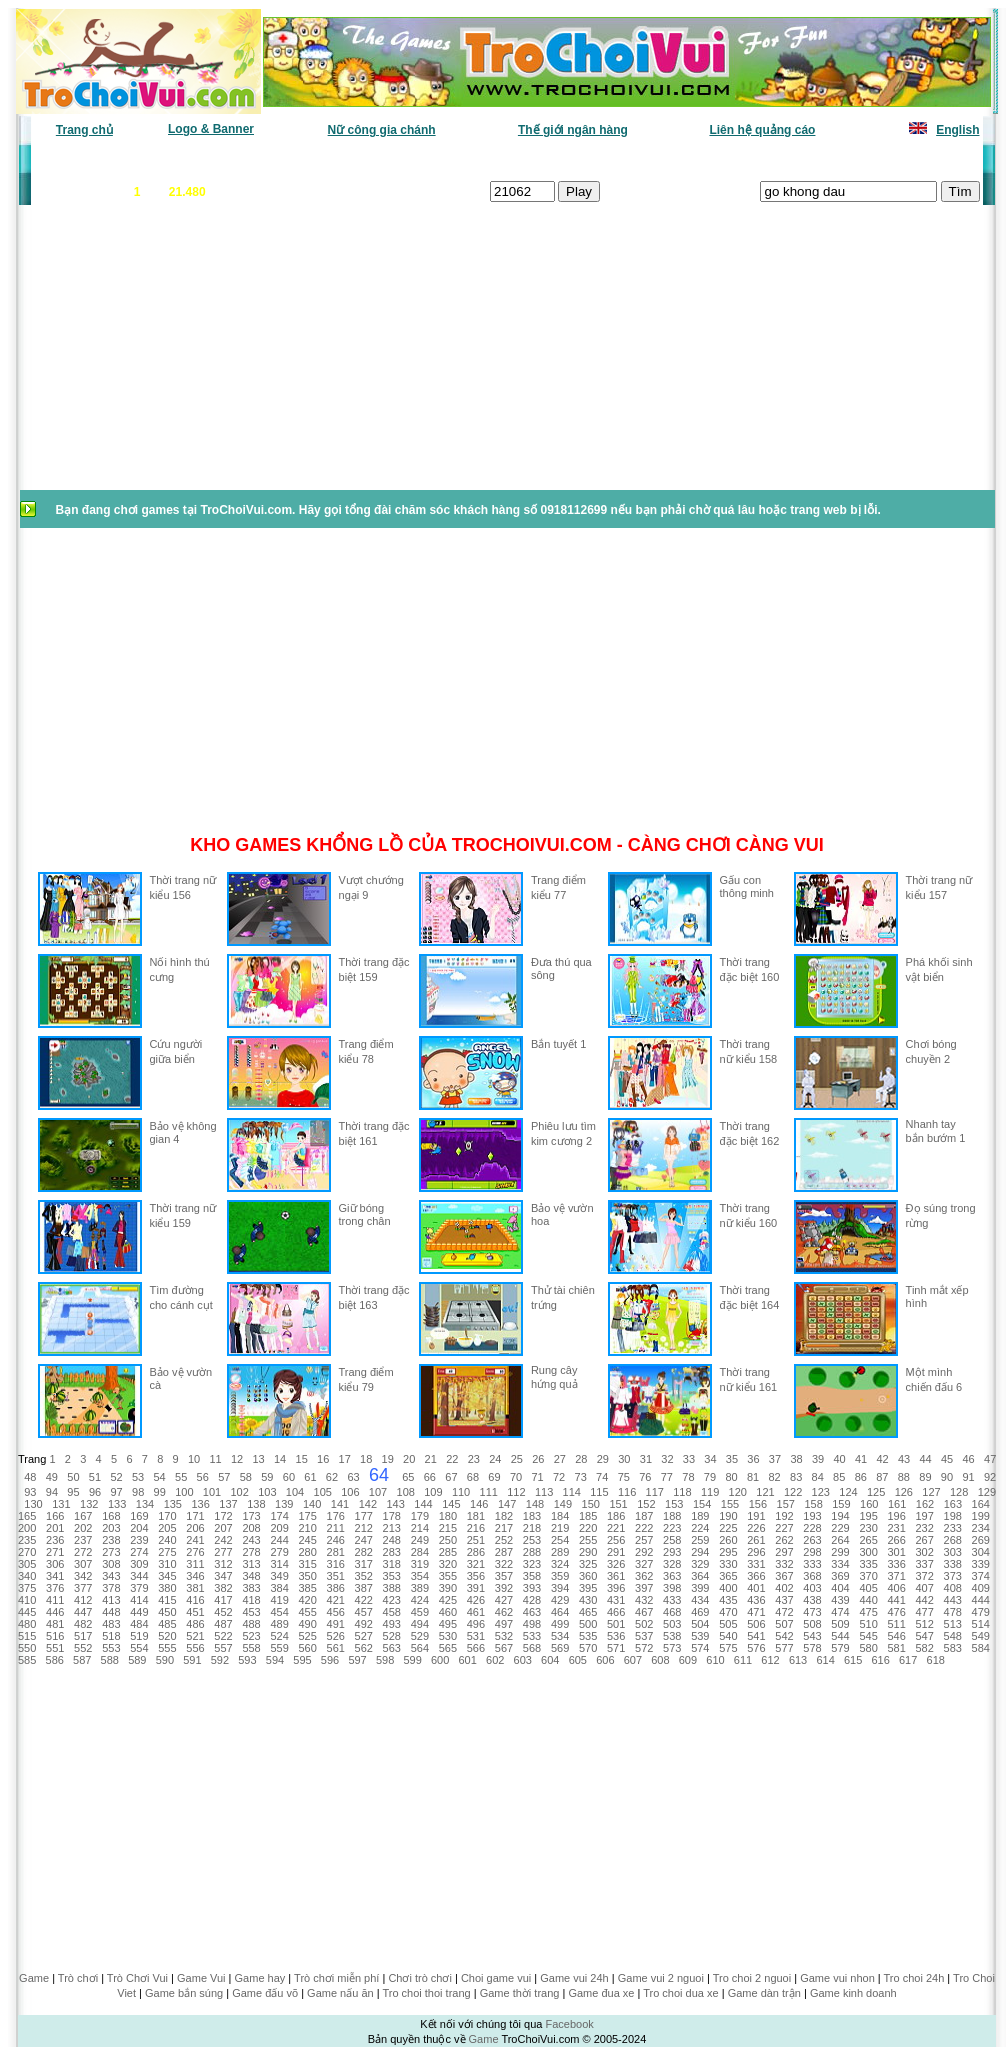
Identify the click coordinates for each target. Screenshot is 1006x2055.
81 (753, 1477)
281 (336, 1552)
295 (728, 1552)
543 (812, 1636)
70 (516, 1477)
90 (947, 1477)
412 (83, 1600)
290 (588, 1552)
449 (139, 1612)
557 (223, 1648)
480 (27, 1624)
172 (223, 1516)
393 (532, 1588)
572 (644, 1648)
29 (603, 1459)
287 (504, 1552)
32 (667, 1459)
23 (474, 1459)
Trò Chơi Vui (137, 1978)
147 (507, 1504)
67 (451, 1477)
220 (588, 1528)
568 (532, 1648)
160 (869, 1504)
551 (55, 1648)
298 (812, 1552)
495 (448, 1624)
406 (896, 1588)
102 (240, 1492)
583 (953, 1648)
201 (55, 1528)
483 (111, 1624)
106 (350, 1492)
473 (812, 1612)
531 (476, 1636)
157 (786, 1504)
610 (715, 1660)
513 (953, 1624)
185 (588, 1516)
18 (366, 1459)
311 (195, 1564)
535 (588, 1636)
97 (116, 1492)
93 (30, 1492)
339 (981, 1564)
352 (364, 1576)
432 (644, 1600)
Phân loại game (421, 160)
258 (672, 1540)
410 (27, 1600)
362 (644, 1576)
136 (200, 1504)
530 (448, 1636)
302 (925, 1552)
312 (223, 1564)
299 (840, 1552)
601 (468, 1660)
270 (27, 1552)
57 (224, 1477)
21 (431, 1459)
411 (55, 1600)
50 (73, 1477)
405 (868, 1588)
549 (981, 1636)
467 (644, 1612)
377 (83, 1588)
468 (672, 1612)
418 (251, 1600)
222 (644, 1528)
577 (784, 1648)
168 (111, 1516)
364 (700, 1576)
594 (275, 1660)
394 (560, 1588)
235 (27, 1540)
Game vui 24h (574, 1978)
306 (55, 1564)
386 (336, 1588)
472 (784, 1612)
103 (267, 1492)
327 (644, 1564)
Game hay (260, 1978)
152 (646, 1504)
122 (793, 1492)
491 (336, 1624)
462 (504, 1612)
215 (448, 1528)
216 (476, 1528)
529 (420, 1636)
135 (173, 1504)
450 (167, 1612)
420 (307, 1600)
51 (95, 1477)
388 (392, 1588)
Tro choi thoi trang (426, 1993)
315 (307, 1564)
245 (307, 1540)
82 (774, 1477)
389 (420, 1588)
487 (223, 1624)
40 (839, 1459)
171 (195, 1516)
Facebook (569, 2024)
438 (812, 1600)
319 (420, 1564)
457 (364, 1612)
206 (195, 1528)
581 (896, 1648)
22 (452, 1459)
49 (52, 1477)
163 (953, 1504)
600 (440, 1660)
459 (420, 1612)
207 (223, 1528)
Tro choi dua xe (680, 1993)
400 (728, 1588)
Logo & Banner (211, 129)
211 (336, 1528)
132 (89, 1504)
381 (195, 1588)
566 (476, 1648)
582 (925, 1648)
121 (765, 1492)
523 (251, 1636)
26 (538, 1459)
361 (616, 1576)
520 (167, 1636)
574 (700, 1648)
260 (728, 1540)
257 (644, 1540)
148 (535, 1504)
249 (420, 1540)
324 (560, 1564)
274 (139, 1552)
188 (672, 1516)
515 (27, 1636)
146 (479, 1504)
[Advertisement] (178, 358)
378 (111, 1588)
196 (896, 1516)
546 (896, 1636)
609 (688, 1660)
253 (532, 1540)
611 (743, 1660)
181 (476, 1516)
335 (868, 1564)
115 (599, 1492)
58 (246, 1477)
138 (256, 1504)
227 (784, 1528)
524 (279, 1636)
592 (220, 1660)
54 (159, 1477)
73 (581, 1477)
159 (841, 1504)
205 (167, 1528)
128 (959, 1492)
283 (392, 1552)
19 (388, 1459)
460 (448, 1612)
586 (55, 1660)
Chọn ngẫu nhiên (534, 160)
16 (323, 1459)
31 (646, 1459)
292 (644, 1552)
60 (289, 1477)
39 (818, 1459)
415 (167, 1600)
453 (251, 1612)
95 (73, 1492)
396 (616, 1588)
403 (812, 1588)
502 (644, 1624)
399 (700, 1588)
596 (330, 1660)
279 (279, 1552)
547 (925, 1636)
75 (624, 1477)
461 (476, 1612)
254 (560, 1540)
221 (616, 1528)
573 (672, 1648)
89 (925, 1477)
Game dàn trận (764, 1993)
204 (139, 1528)
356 (476, 1576)
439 (840, 1600)
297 (784, 1552)
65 (408, 1477)
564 (420, 1648)
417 (223, 1600)
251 (476, 1540)
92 (990, 1477)
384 (279, 1588)
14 (280, 1459)
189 (700, 1516)
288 (532, 1552)
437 (784, 1600)
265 (868, 1540)
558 (251, 1648)
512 (925, 1624)
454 (279, 1612)
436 (756, 1600)
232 (925, 1528)
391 (476, 1588)
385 (307, 1588)
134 (145, 1504)
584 (981, 1648)
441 (896, 1600)
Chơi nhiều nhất (312, 160)
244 (279, 1540)
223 (672, 1528)
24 (495, 1459)
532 (504, 1636)
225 (728, 1528)
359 (560, 1576)
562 (364, 1648)
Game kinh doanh (853, 1993)
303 (953, 1552)
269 (981, 1540)
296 (756, 1552)
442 (925, 1600)
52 (116, 1477)
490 (307, 1624)
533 (532, 1636)
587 (82, 1660)
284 (420, 1552)
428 (532, 1600)
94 (52, 1492)
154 (702, 1504)
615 (853, 1660)
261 (756, 1540)
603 (523, 1660)
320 (448, 1564)
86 (861, 1477)
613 (798, 1660)
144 (423, 1504)
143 (396, 1504)
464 (560, 1612)
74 (602, 1477)
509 (840, 1624)
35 (732, 1459)
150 (591, 1504)
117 (655, 1492)
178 (392, 1516)
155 (730, 1504)
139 (284, 1504)
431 (616, 1600)
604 (550, 1660)
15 (302, 1459)
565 (448, 1648)
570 (588, 1648)
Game (34, 1978)
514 (981, 1624)
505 (728, 1624)
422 (364, 1600)
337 (925, 1564)
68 (473, 1477)
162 (925, 1504)
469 (700, 1612)
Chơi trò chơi (420, 1978)
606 (605, 1660)
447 (83, 1612)
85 (839, 1477)
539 (700, 1636)
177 (364, 1516)
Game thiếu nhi (746, 160)
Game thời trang (520, 1993)
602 (495, 1660)
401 (756, 1588)
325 (588, 1564)
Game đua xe (601, 1993)
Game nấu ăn (340, 1993)
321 (476, 1564)
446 (55, 1612)
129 (987, 1492)
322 (504, 1564)
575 (728, 1648)
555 (167, 1648)
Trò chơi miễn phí (336, 1978)
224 (700, 1528)
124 (848, 1492)
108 (406, 1492)
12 (237, 1459)
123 (821, 1492)
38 (796, 1459)
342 (83, 1576)
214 (420, 1528)
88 (904, 1477)
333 (812, 1564)
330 (728, 1564)
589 (137, 1660)
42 (882, 1459)
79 (710, 1477)
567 (504, 1648)
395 (588, 1588)
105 (323, 1492)
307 (83, 1564)
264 (840, 1540)
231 (896, 1528)
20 (409, 1459)
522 (223, 1636)
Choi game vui (496, 1978)
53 (138, 1477)
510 (868, 1624)
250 (448, 1540)
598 (385, 1660)
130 (33, 1504)
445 (27, 1612)
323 (532, 1564)
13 (258, 1459)
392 (504, 1588)
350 (307, 1576)
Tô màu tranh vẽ (924, 160)
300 (868, 1552)
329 (700, 1564)
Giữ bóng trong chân (365, 1214)
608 (660, 1660)
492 (364, 1624)
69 (494, 1477)
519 (139, 1636)
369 (840, 1576)
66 (430, 1477)
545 (868, 1636)
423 (392, 1600)
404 (840, 1588)
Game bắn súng (184, 1993)
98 (138, 1492)
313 (251, 1564)
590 (165, 1660)
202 (83, 1528)
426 (476, 1600)
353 (392, 1576)
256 (616, 1540)
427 (504, 1600)
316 (336, 1564)
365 (728, 1576)
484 (139, 1624)
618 (936, 1660)
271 (55, 1552)
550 (27, 1648)
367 (784, 1576)
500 (588, 1624)
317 (364, 1564)
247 (364, 1540)
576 (756, 1648)
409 (981, 1588)
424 (420, 1600)
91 (968, 1477)
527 (364, 1636)
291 (616, 1552)
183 (532, 1516)
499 (560, 1624)
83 (796, 1477)
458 (392, 1612)
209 (279, 1528)
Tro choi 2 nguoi (752, 1978)
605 (578, 1660)
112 (516, 1492)
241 (195, 1540)
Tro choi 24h (914, 1978)
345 (167, 1576)
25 (517, 1459)
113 (544, 1492)
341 (55, 1576)
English (957, 130)
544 (840, 1636)
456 (336, 1612)
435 (728, 1600)
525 (307, 1636)
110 (461, 1492)
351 (336, 1576)
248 (392, 1540)
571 (616, 1648)
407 (925, 1588)
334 (840, 1564)
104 (295, 1492)
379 (139, 1588)
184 (560, 1516)
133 (117, 1504)
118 (682, 1492)
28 (581, 1459)
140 (312, 1504)
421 (336, 1600)
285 (448, 1552)
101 (212, 1492)
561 (336, 1648)
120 (738, 1492)
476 (896, 1612)
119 (710, 1492)
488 (251, 1624)
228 (812, 1528)
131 (61, 1504)
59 (267, 1477)
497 (504, 1624)
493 (392, 1624)
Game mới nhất (204, 160)
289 (560, 1552)
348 (251, 1576)
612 (770, 1660)
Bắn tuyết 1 (558, 1044)
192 (784, 1516)
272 (83, 1552)
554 (139, 1648)
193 (812, 1516)
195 (868, 1516)
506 (756, 1624)
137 (228, 1504)
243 (251, 1540)
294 (700, 1552)
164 (981, 1504)
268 (953, 1540)
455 (307, 1612)
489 (279, 1624)
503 (672, 1624)
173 (251, 1516)
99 (160, 1492)
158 (813, 1504)
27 (560, 1459)
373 (953, 1576)
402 (784, 1588)
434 (700, 1600)
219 (560, 1528)
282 (364, 1552)
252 (504, 1540)
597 (357, 1660)
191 (756, 1516)
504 (700, 1624)
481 (55, 1624)
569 (560, 1648)
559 (279, 1648)
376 (55, 1588)
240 (167, 1540)
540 (728, 1636)
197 (925, 1516)
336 (896, 1564)
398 (672, 1588)
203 (111, 1528)
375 (27, 1588)
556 (195, 1648)
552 (83, 1648)
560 (307, 1648)
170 (167, 1516)
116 (627, 1492)
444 (981, 1600)
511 (896, 1624)
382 (223, 1588)
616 (880, 1660)
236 (55, 1540)
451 (195, 1612)
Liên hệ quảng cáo (762, 130)
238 (111, 1540)
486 (195, 1624)
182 (504, 1516)
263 (812, 1540)
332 (784, 1564)
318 (392, 1564)
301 (896, 1552)
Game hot (833, 160)
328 (672, 1564)
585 (27, 1660)
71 (537, 1477)
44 (925, 1459)
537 (644, 1636)
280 (307, 1552)
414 (139, 1600)
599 (412, 1660)
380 (167, 1588)
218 (532, 1528)
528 (392, 1636)
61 (310, 1477)
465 (588, 1612)
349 (279, 1576)
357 (504, 1576)
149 (563, 1504)
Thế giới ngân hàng (573, 130)
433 (672, 1600)
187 (644, 1516)
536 (616, 1636)
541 (756, 1636)
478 (953, 1612)
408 (953, 1588)
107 (378, 1492)
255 (588, 1540)
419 (279, 1600)
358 (532, 1576)
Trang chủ (84, 130)
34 (710, 1459)
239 (139, 1540)
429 (560, 1600)
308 (111, 1564)
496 (476, 1624)
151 (618, 1504)
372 (925, 1576)
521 (195, 1636)
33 (689, 1459)
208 (251, 1528)
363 (672, 1576)
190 (728, 1516)
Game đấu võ (265, 1993)
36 (753, 1459)
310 (167, 1564)
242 (223, 1540)
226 (756, 1528)
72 (559, 1477)
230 (868, 1528)
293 (672, 1552)
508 (812, 1624)
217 (504, 1528)
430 (588, 1600)
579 (840, 1648)
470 (728, 1612)
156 (758, 1504)
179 (420, 1516)
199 (981, 1516)
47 (990, 1459)
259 (700, 1540)
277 (223, 1552)
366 (756, 1576)
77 (667, 1477)
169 (139, 1516)
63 (353, 1477)
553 (111, 1648)
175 (307, 1516)
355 (448, 1576)
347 (223, 1576)
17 (345, 1459)
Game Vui (201, 1978)
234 (981, 1528)
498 (532, 1624)
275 (167, 1552)
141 (340, 1504)
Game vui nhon (837, 1978)
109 (433, 1492)
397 (644, 1588)
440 (868, 1600)
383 (251, 1588)
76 (645, 1477)
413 (111, 1600)
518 (111, 1636)
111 (489, 1492)
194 (840, 1516)
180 (448, 1516)
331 (756, 1564)
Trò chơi (78, 1978)
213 (392, 1528)
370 (868, 1576)
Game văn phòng (92, 160)
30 (624, 1459)
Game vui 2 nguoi (661, 1978)
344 (139, 1576)
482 (83, 1624)
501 (616, 1624)
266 (896, 1540)
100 (184, 1492)
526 (336, 1636)
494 (420, 1624)
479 (981, 1612)
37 (775, 1459)
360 (588, 1576)
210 (307, 1528)
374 (981, 1576)
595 (302, 1660)
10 (194, 1459)
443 (953, 1600)
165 (27, 1516)
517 (83, 1636)
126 (904, 1492)
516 (55, 1636)
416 (195, 1600)
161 (897, 1504)
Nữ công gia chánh (382, 130)
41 (861, 1459)
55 (181, 1477)
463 (532, 1612)
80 (731, 1477)
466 (616, 1612)
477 (925, 1612)
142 (368, 1504)
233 (953, 1528)
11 (215, 1459)
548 (953, 1636)
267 (925, 1540)
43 (904, 1459)
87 (882, 1477)
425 (448, 1600)
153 (674, 1504)
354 (420, 1576)
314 (279, 1564)
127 (931, 1492)
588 (110, 1660)
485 (167, 1624)
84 (818, 1477)
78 (688, 1477)
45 (947, 1459)
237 (83, 1540)
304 (981, 1552)
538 (672, 1636)
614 (825, 1660)
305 (27, 1564)
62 (332, 1477)
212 (364, 1528)
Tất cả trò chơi (643, 160)
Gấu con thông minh (747, 886)
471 (756, 1612)
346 (195, 1576)
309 (139, 1564)
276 (195, 1552)
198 (953, 1516)
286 (476, 1552)
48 (30, 1477)
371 (896, 1576)
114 (572, 1492)
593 (247, 1660)
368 (812, 1576)
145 (451, 1504)
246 (336, 1540)
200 (27, 1528)
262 (784, 1540)
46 (969, 1459)
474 (840, 1612)
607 (633, 1660)
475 (868, 1612)
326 (616, 1564)
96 (95, 1492)
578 (812, 1648)
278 (251, 1552)
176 (336, 1516)
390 (448, 1588)
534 (560, 1636)
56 (203, 1477)
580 (868, 1648)
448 (111, 1612)
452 (223, 1612)
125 (876, 1492)
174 (279, 1516)
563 (392, 1648)
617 (908, 1660)
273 (111, 1552)
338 (953, 1564)
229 (840, 1528)
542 (784, 1636)
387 (364, 1588)
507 (784, 1624)
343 (111, 1576)
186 (616, 1516)
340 (27, 1576)
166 (55, 1516)
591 (192, 1660)
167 (83, 1516)
